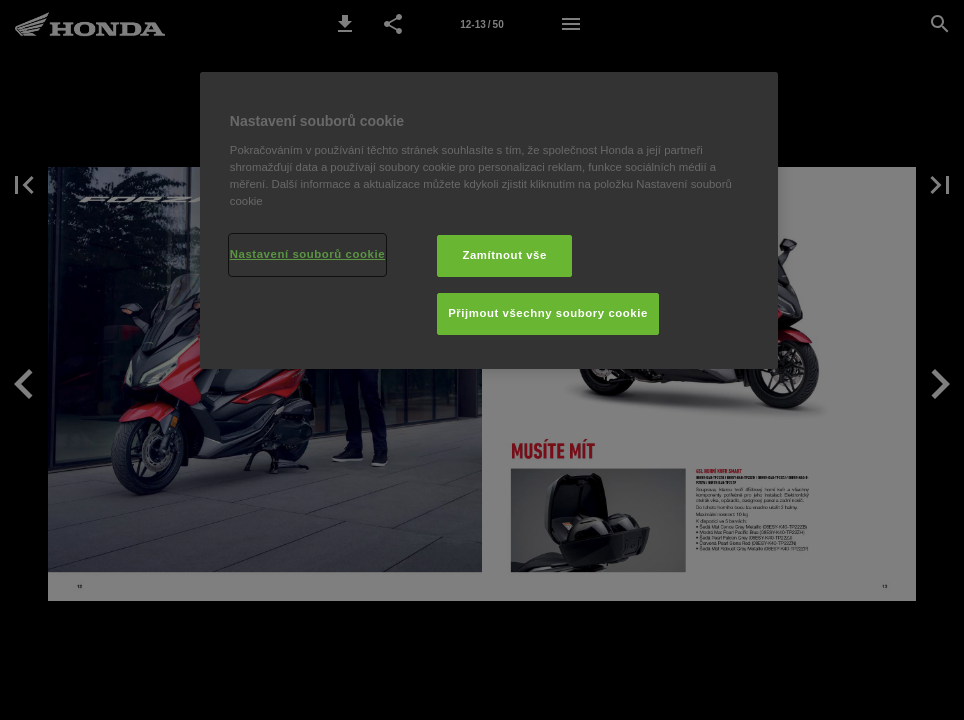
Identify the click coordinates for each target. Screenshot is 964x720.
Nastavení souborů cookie (307, 254)
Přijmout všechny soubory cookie (548, 313)
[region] (489, 220)
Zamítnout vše (504, 255)
